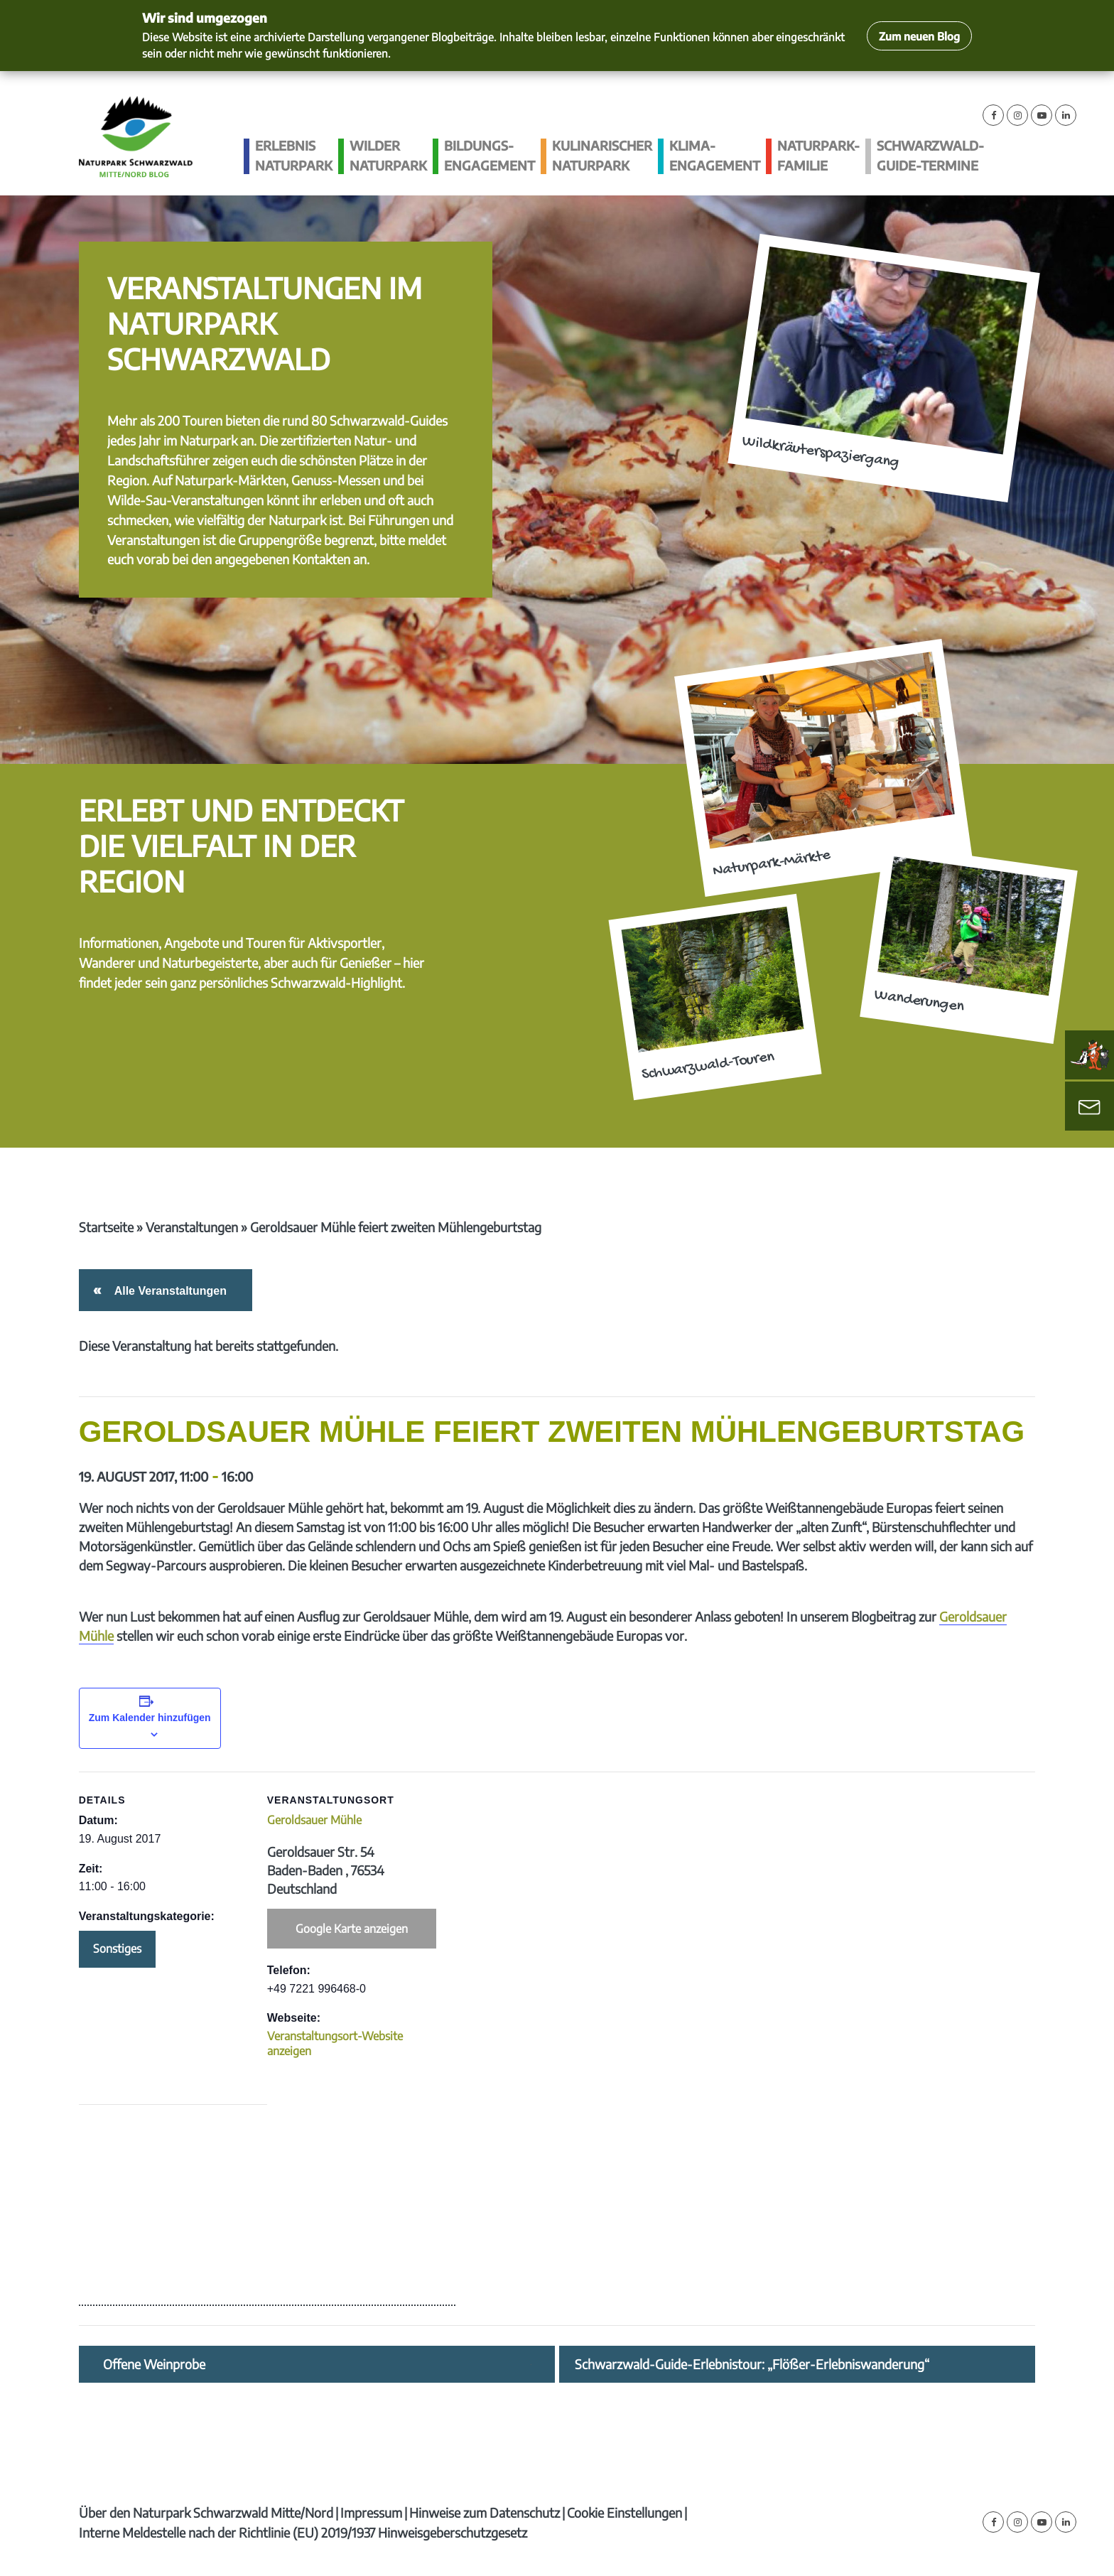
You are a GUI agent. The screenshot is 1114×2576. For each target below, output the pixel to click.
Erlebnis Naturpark (293, 155)
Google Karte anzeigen (352, 1929)
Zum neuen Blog (919, 36)
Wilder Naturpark (388, 155)
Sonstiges (117, 1948)
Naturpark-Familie (818, 155)
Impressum (371, 2512)
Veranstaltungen (192, 1227)
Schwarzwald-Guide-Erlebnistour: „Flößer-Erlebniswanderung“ (752, 2364)
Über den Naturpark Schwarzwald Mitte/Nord (206, 2512)
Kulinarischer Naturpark (602, 155)
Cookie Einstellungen (624, 2512)
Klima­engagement (714, 155)
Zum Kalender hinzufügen (150, 1717)
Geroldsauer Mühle (314, 1820)
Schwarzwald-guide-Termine (930, 155)
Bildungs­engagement (489, 155)
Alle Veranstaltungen (168, 1291)
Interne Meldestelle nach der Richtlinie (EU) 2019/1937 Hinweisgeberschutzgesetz (303, 2532)
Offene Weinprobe (154, 2364)
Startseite (106, 1227)
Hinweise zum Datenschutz (484, 2512)
